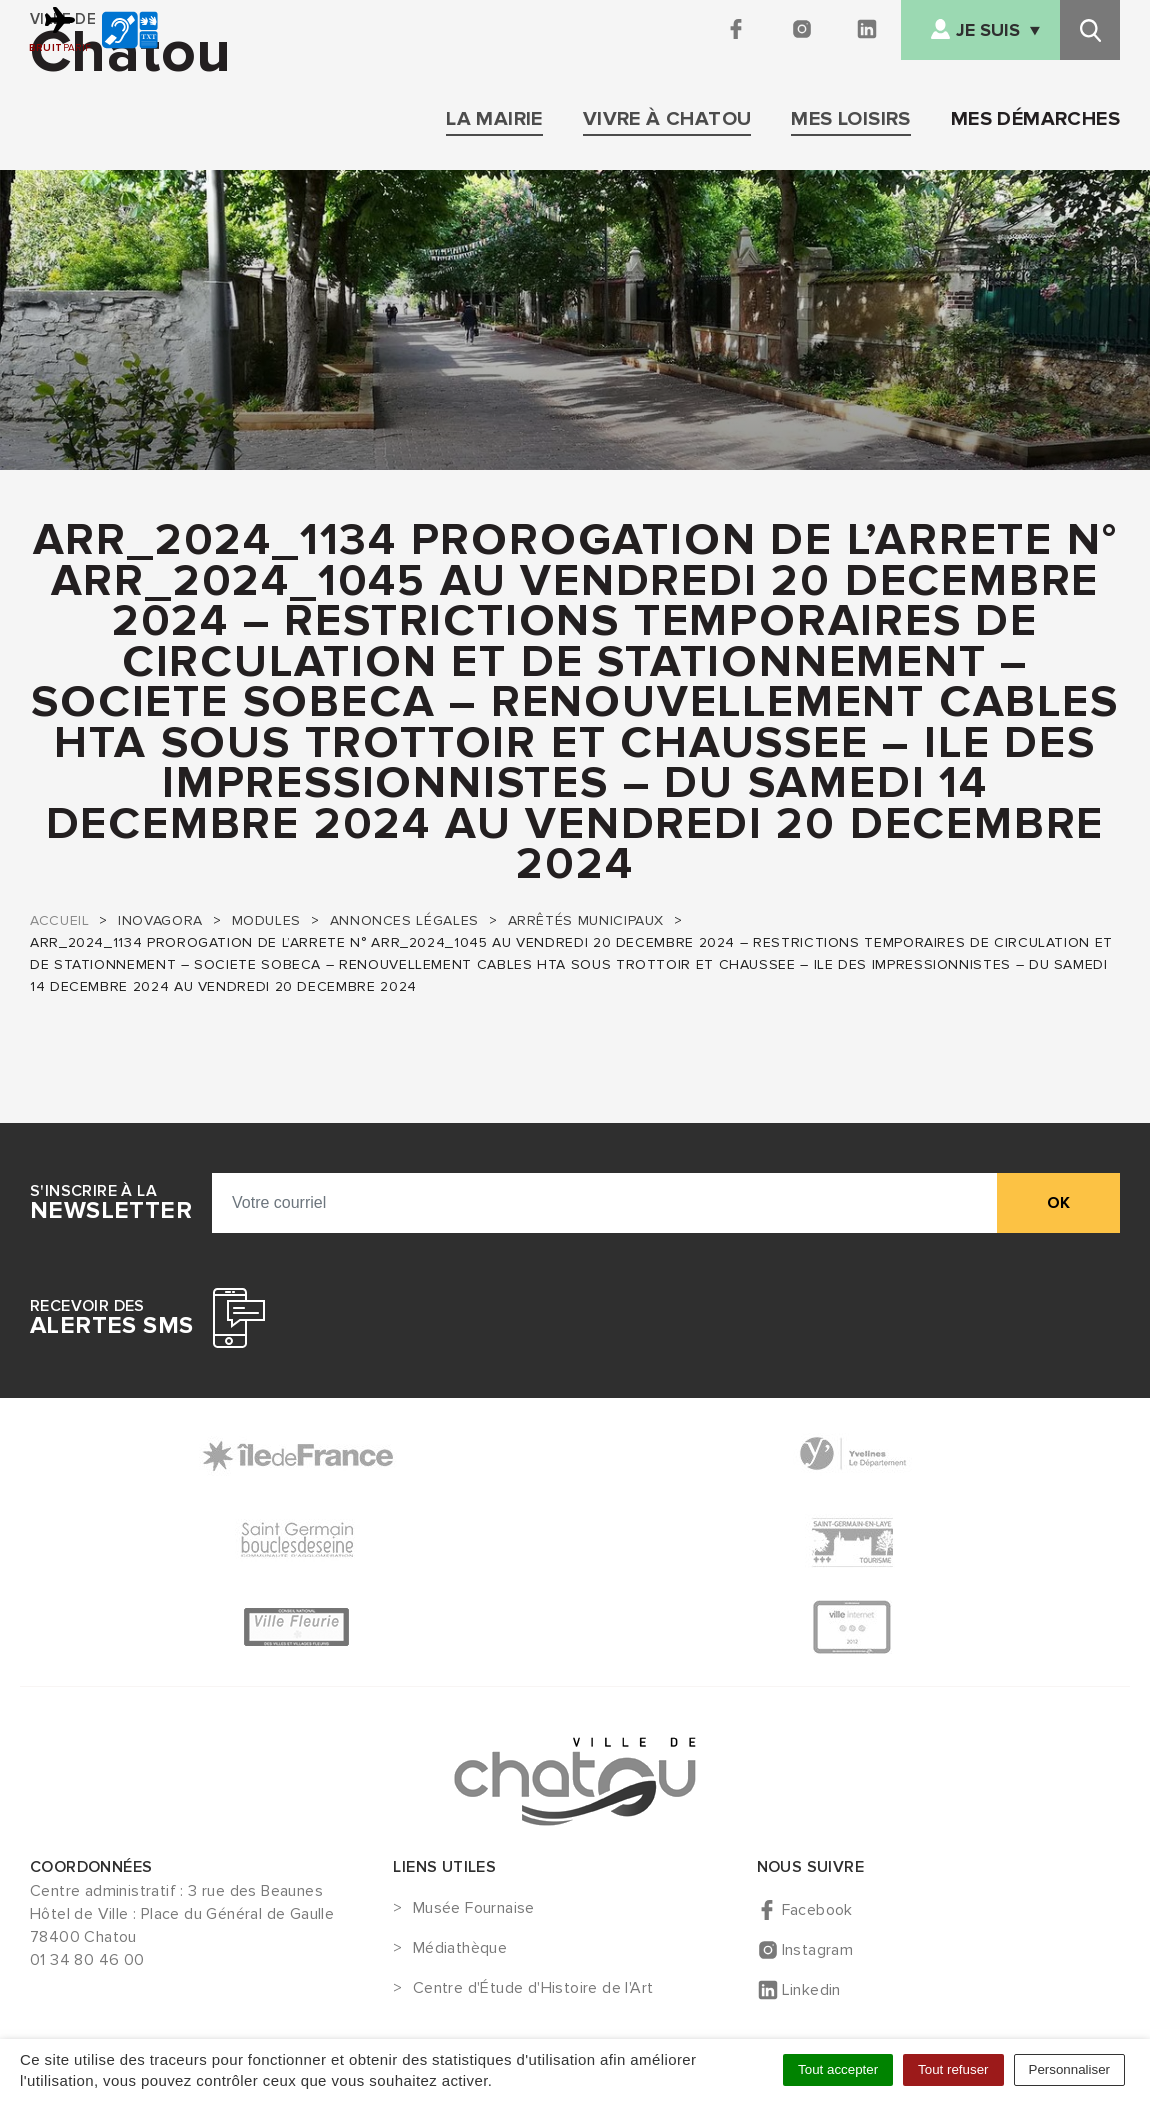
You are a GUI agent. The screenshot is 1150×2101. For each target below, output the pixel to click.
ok (1058, 1203)
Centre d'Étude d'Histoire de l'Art (533, 1989)
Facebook (817, 1910)
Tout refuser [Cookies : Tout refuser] (953, 2069)
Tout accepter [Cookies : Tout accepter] (838, 2069)
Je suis (988, 30)
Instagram (818, 1950)
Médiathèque (460, 1949)
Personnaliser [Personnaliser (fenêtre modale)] (1070, 2069)
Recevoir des (111, 1318)
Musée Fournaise (474, 1909)
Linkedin (811, 1990)
